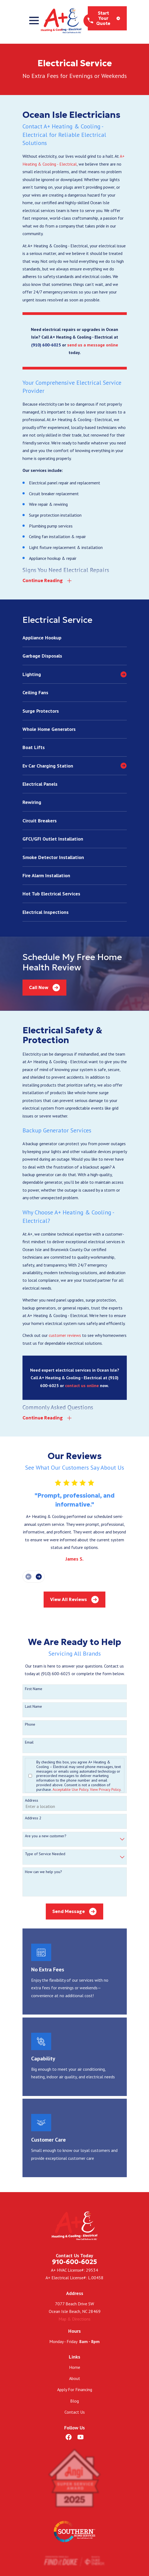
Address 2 (33, 1818)
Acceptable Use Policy (70, 1789)
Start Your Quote (108, 18)
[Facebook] (69, 2438)
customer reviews (65, 1335)
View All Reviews (74, 1599)
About (74, 2378)
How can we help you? (43, 1872)
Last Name (33, 1707)
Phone (30, 1724)
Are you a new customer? (45, 1836)
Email (29, 1742)
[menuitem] (74, 638)
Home (74, 2367)
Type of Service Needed (45, 1854)
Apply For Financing (74, 2390)
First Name (33, 1689)
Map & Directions (74, 2319)
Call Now (44, 988)
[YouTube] (80, 2438)
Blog (74, 2401)
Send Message (74, 1912)
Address (31, 1800)
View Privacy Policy (105, 1789)
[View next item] (39, 1577)
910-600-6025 (74, 2262)
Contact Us (74, 2412)
